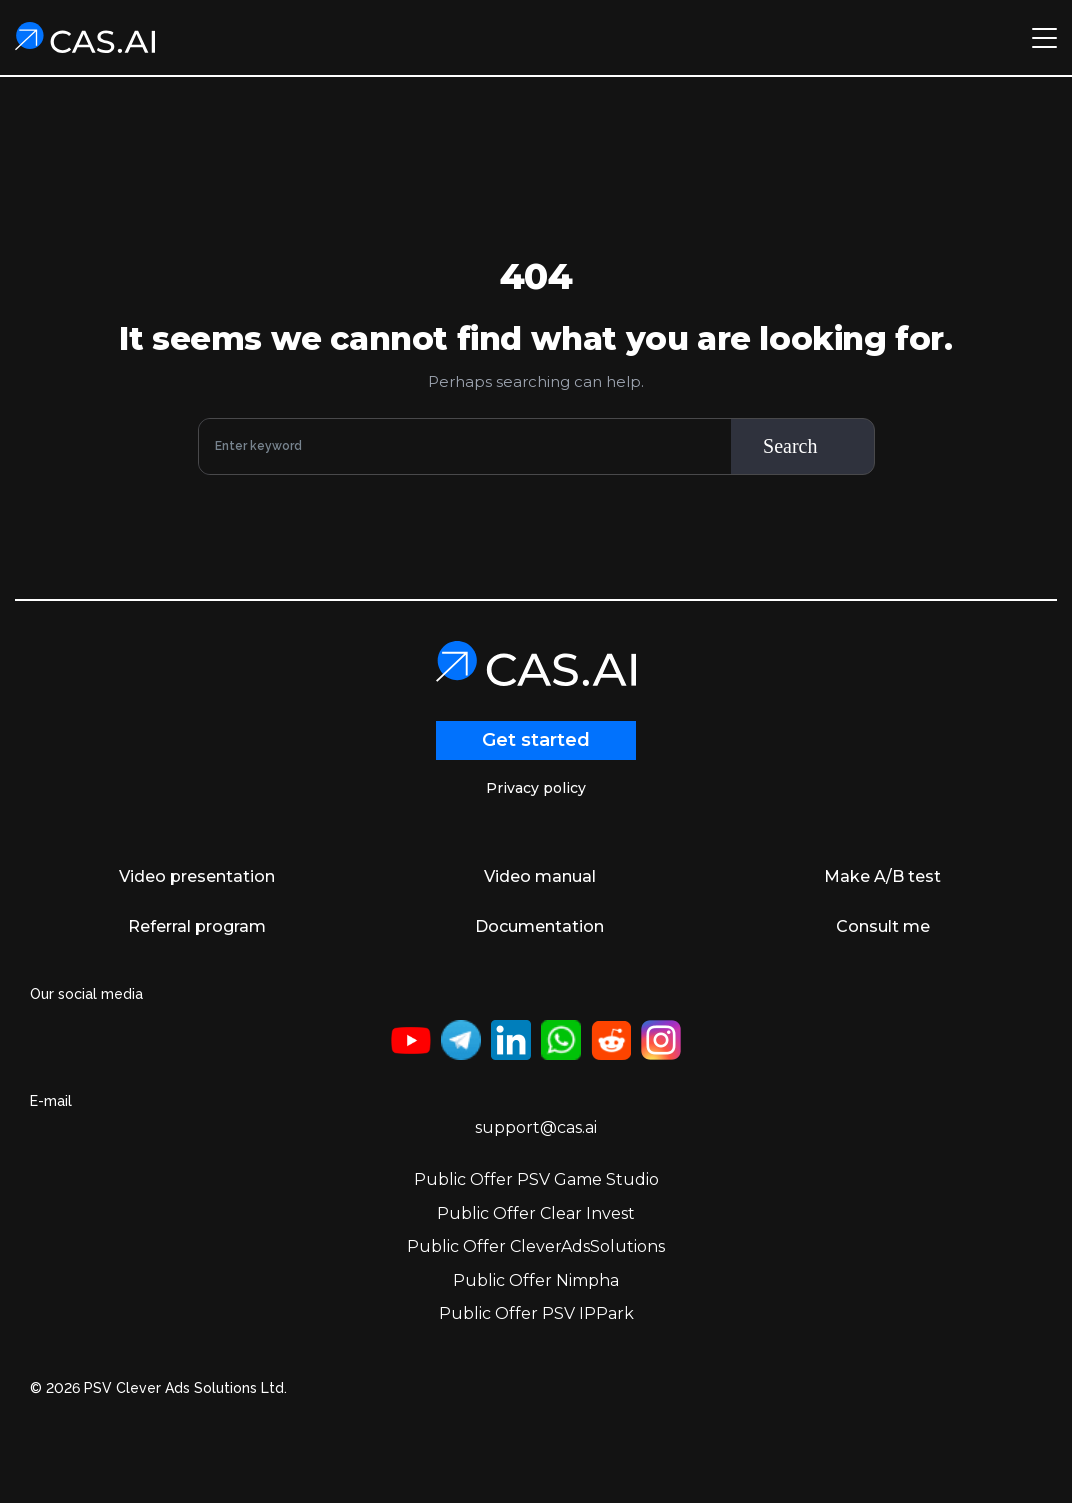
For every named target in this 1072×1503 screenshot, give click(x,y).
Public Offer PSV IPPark (536, 1313)
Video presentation (197, 876)
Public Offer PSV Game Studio (536, 1179)
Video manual (540, 876)
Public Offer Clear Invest (536, 1213)
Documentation (539, 926)
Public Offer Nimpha (536, 1280)
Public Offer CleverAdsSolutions (536, 1246)
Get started (536, 740)
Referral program (197, 926)
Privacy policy (536, 788)
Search (790, 446)
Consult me (883, 926)
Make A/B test (882, 876)
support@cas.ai (536, 1127)
